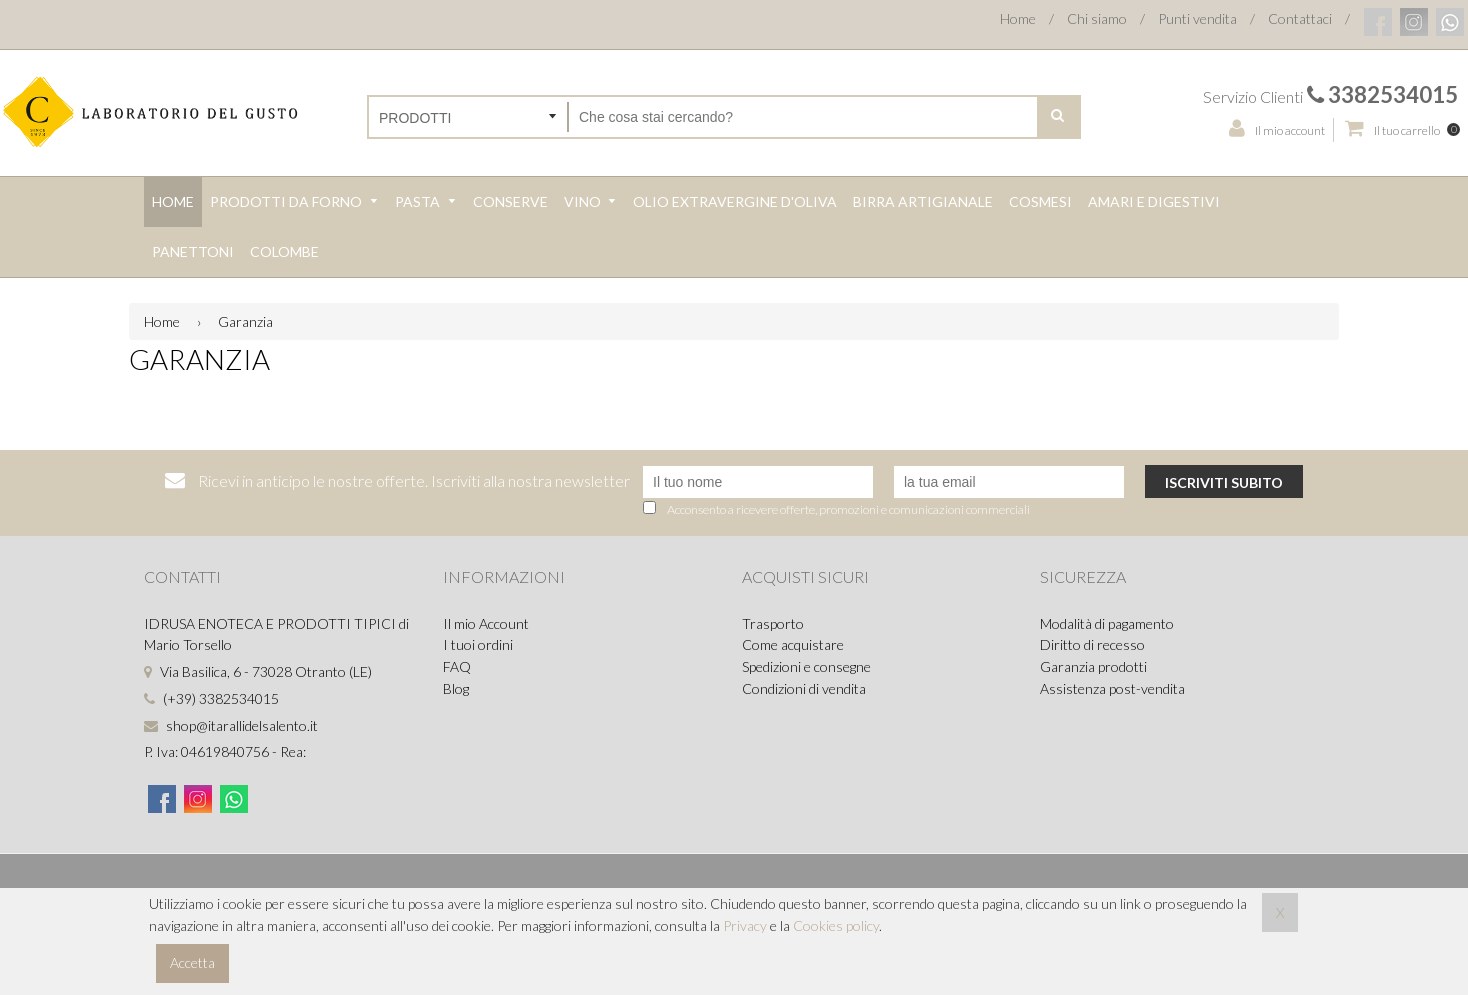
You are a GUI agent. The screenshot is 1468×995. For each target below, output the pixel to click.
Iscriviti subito (1224, 482)
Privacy (745, 925)
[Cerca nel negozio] (803, 117)
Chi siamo (1097, 18)
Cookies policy (836, 925)
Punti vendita (1197, 18)
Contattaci (1300, 18)
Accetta (192, 962)
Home (1018, 18)
